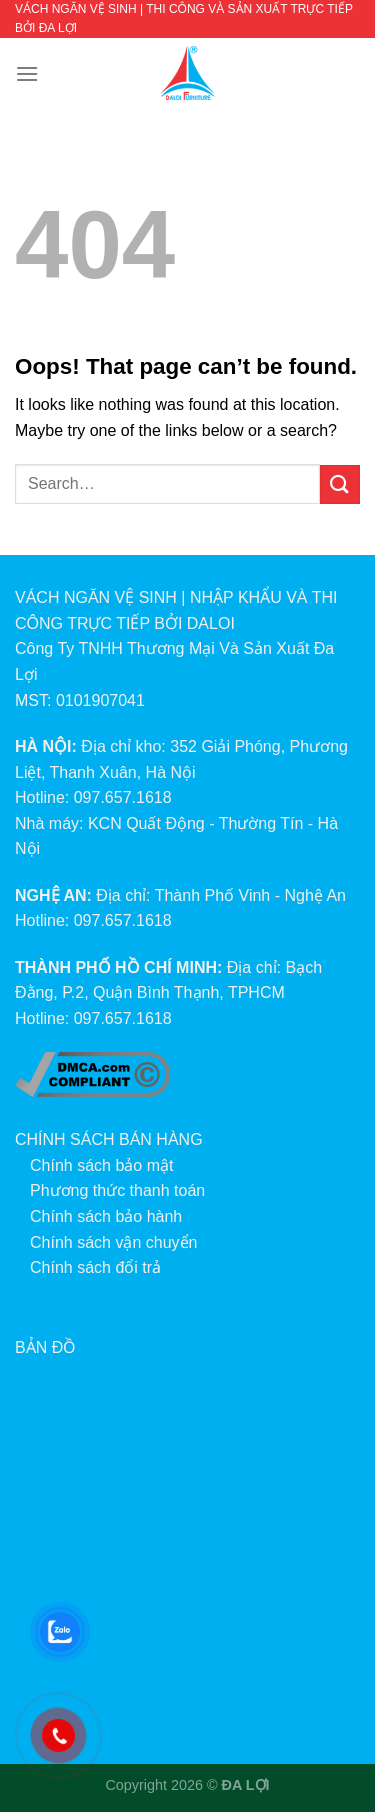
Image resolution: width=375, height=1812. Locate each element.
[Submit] (340, 484)
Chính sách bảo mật (101, 1165)
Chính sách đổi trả (95, 1267)
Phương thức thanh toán (117, 1190)
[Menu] (27, 73)
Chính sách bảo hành (106, 1216)
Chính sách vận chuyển (113, 1242)
